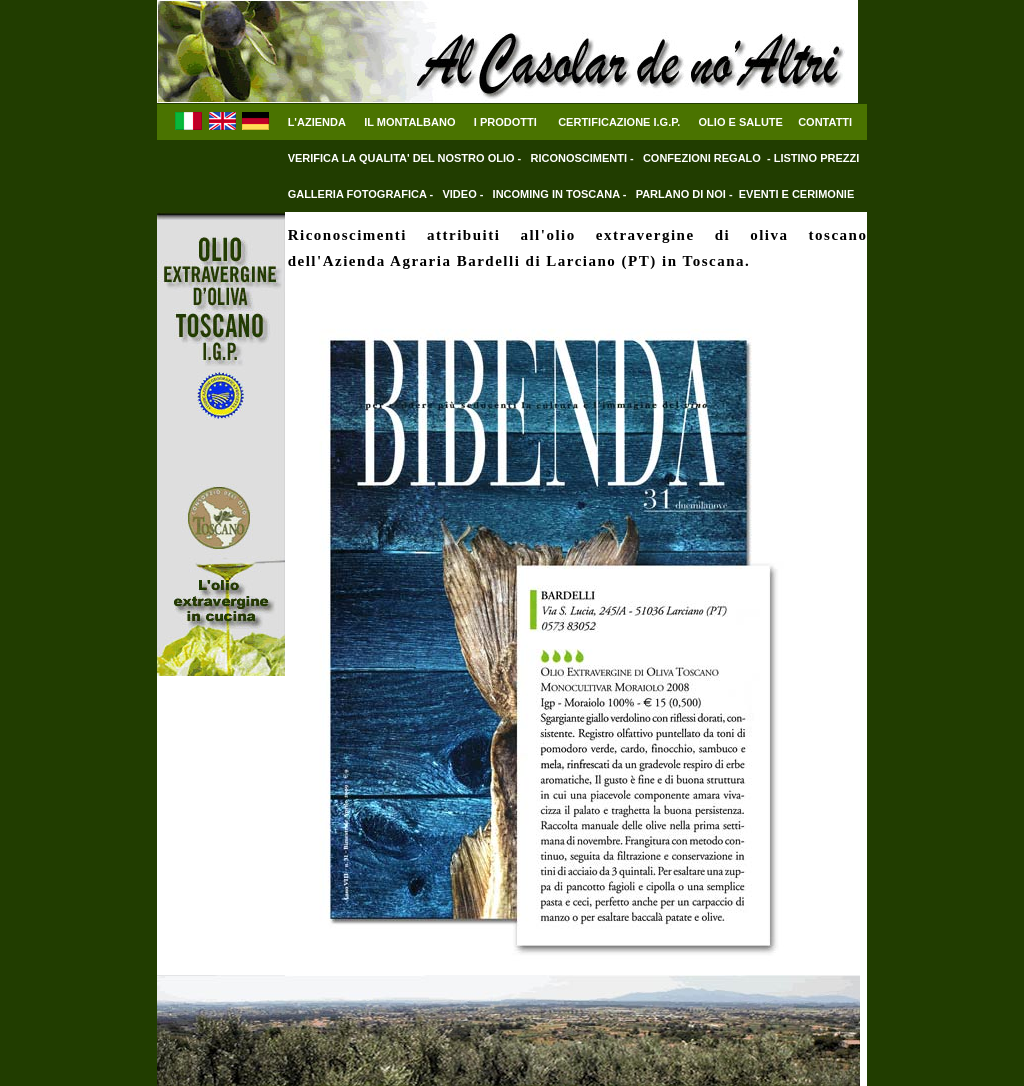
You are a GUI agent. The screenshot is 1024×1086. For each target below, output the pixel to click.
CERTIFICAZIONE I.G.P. (619, 122)
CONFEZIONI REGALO (702, 158)
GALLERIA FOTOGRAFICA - (362, 194)
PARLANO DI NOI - (684, 194)
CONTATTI (825, 122)
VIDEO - (464, 194)
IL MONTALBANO (409, 122)
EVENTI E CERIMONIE (797, 194)
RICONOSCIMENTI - (583, 158)
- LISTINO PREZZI (813, 158)
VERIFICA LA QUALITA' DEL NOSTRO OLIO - (406, 158)
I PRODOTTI (505, 122)
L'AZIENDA (317, 122)
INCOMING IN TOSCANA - (561, 194)
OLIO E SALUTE (741, 122)
